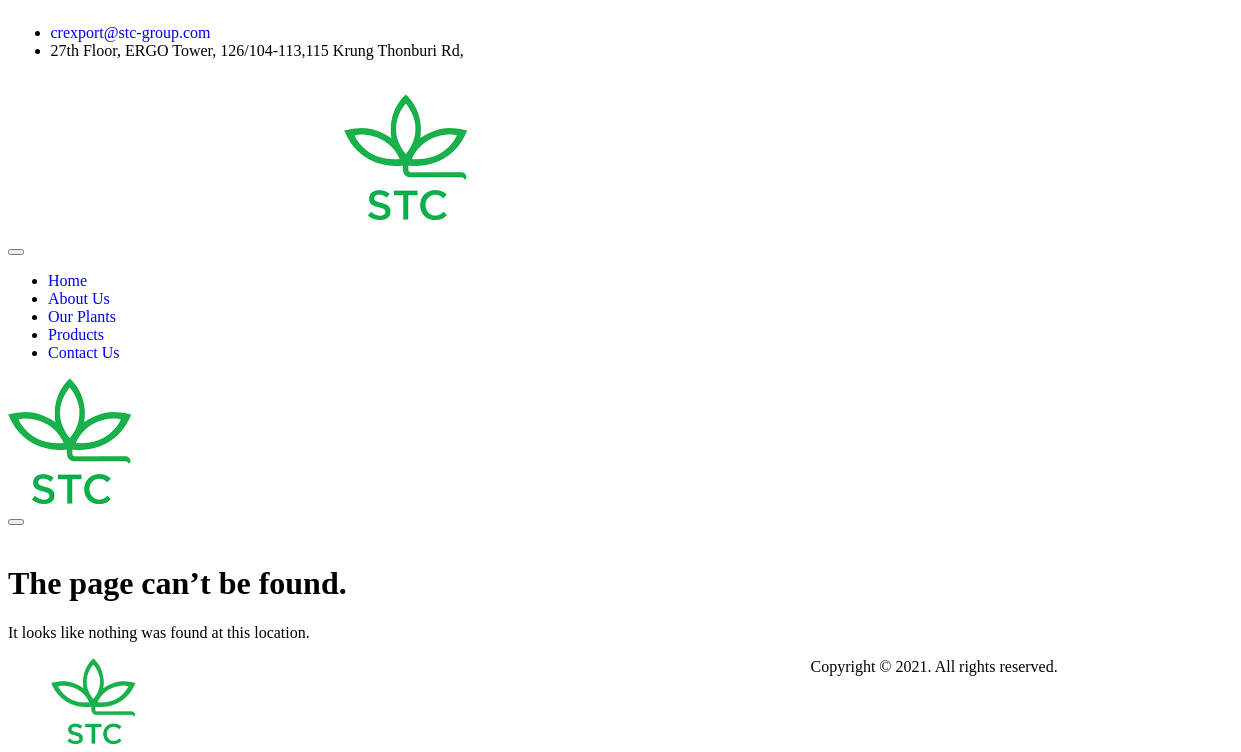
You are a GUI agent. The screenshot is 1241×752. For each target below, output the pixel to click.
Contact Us (84, 352)
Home (67, 280)
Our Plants (82, 316)
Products (76, 334)
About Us (79, 298)
